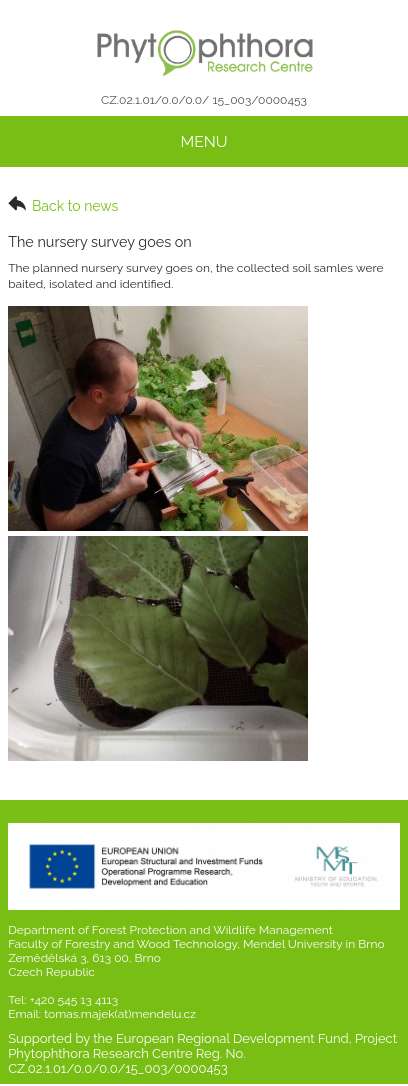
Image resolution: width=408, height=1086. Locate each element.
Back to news (63, 205)
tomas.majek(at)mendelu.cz (120, 1014)
